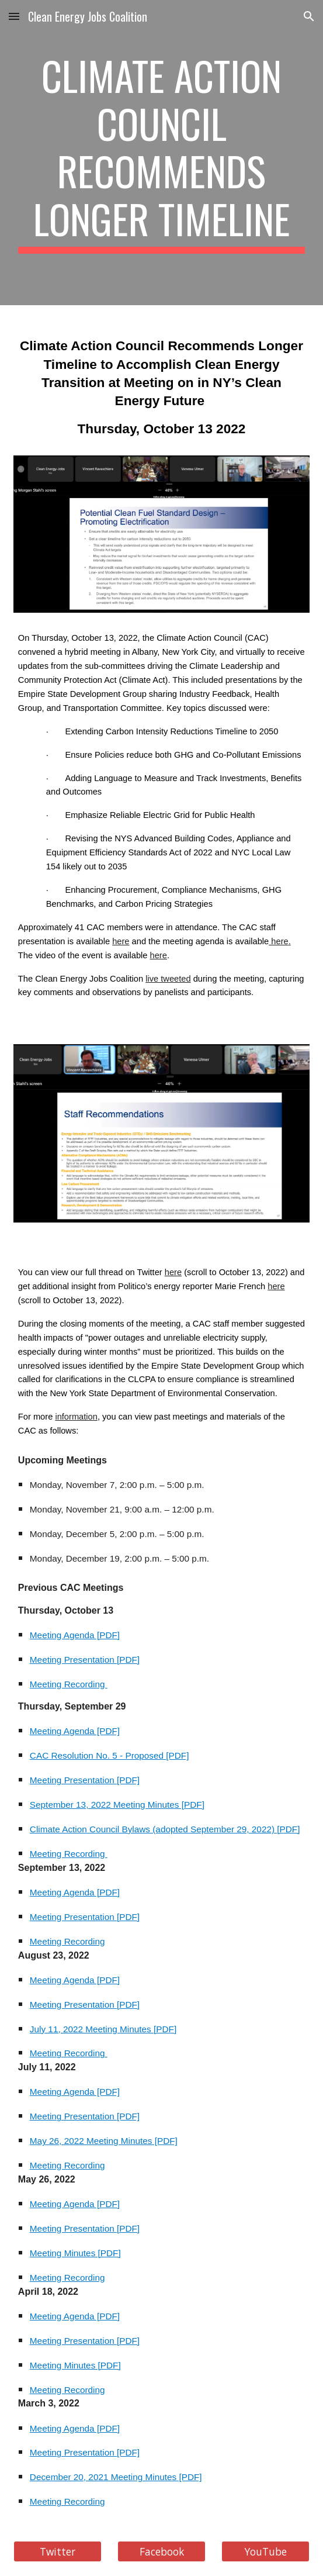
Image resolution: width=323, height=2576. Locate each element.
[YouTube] (265, 2551)
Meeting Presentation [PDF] (85, 1660)
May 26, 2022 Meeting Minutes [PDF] (104, 2141)
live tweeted (167, 978)
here (120, 941)
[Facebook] (161, 2551)
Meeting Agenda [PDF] (75, 1635)
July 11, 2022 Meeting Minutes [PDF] (103, 2029)
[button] (14, 16)
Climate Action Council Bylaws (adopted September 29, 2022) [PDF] (165, 1829)
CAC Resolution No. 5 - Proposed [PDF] (109, 1755)
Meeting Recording (68, 1684)
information (76, 1416)
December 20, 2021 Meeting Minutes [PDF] (116, 2477)
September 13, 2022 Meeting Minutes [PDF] (117, 1805)
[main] (161, 152)
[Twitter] (57, 2551)
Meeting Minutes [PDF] (75, 2253)
